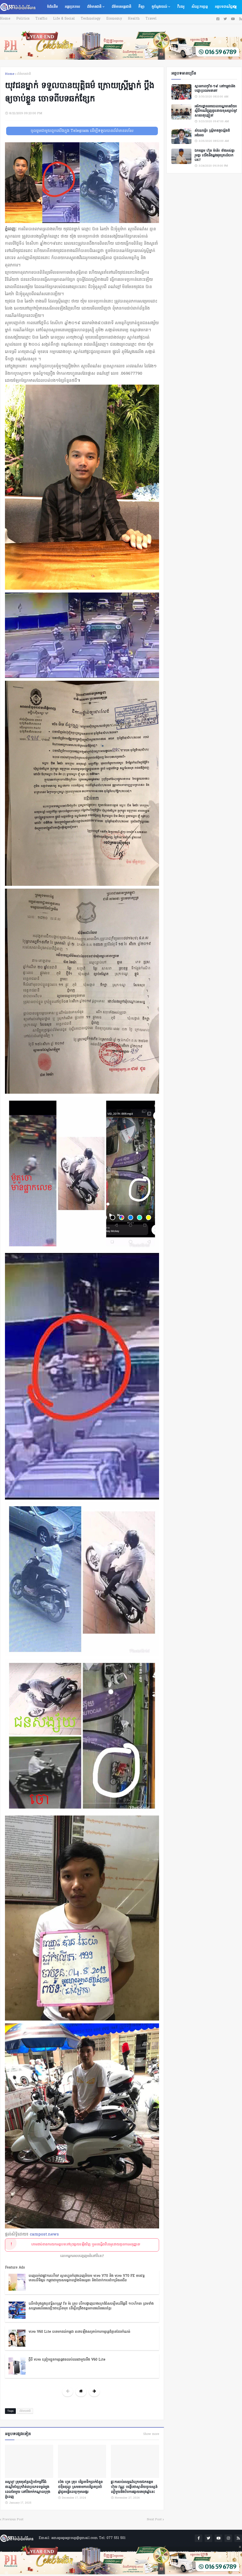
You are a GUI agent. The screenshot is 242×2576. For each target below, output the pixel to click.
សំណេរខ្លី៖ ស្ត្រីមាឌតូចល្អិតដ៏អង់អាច (212, 133)
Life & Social (64, 18)
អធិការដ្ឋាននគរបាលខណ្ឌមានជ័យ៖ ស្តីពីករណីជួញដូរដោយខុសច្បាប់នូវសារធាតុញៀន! (215, 111)
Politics (23, 18)
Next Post (154, 2519)
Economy (114, 18)
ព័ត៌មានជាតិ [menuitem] (94, 6)
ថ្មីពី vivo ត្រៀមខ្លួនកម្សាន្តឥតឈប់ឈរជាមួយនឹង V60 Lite (67, 2359)
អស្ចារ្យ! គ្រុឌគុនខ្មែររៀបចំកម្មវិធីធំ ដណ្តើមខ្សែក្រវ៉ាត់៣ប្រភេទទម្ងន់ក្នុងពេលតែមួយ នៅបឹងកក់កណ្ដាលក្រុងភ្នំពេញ (27, 2490)
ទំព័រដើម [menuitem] (52, 6)
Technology (90, 18)
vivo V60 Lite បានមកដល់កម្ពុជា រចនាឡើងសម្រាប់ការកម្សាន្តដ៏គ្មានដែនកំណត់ (79, 2331)
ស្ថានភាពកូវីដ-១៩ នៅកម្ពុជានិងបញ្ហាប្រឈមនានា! (214, 88)
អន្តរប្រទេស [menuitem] (72, 6)
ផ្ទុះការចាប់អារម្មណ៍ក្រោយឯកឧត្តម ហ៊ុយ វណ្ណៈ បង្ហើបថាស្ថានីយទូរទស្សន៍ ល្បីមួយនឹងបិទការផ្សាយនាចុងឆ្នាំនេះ (134, 2487)
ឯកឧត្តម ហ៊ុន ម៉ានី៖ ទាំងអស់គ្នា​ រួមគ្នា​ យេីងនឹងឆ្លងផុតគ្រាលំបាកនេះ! (214, 156)
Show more (151, 2434)
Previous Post (12, 2519)
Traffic (41, 18)
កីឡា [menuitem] (141, 6)
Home (5, 18)
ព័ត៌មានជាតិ (24, 74)
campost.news (44, 2234)
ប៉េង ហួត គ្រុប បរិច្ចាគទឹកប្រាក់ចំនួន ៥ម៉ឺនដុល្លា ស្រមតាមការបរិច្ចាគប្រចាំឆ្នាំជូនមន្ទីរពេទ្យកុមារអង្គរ (80, 2487)
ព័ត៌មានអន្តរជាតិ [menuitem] (121, 6)
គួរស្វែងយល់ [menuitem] (159, 6)
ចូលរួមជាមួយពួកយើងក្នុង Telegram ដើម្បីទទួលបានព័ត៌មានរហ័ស (82, 131)
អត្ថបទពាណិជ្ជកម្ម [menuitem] (226, 6)
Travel (151, 18)
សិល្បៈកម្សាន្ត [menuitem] (199, 6)
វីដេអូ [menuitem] (180, 6)
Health (134, 18)
